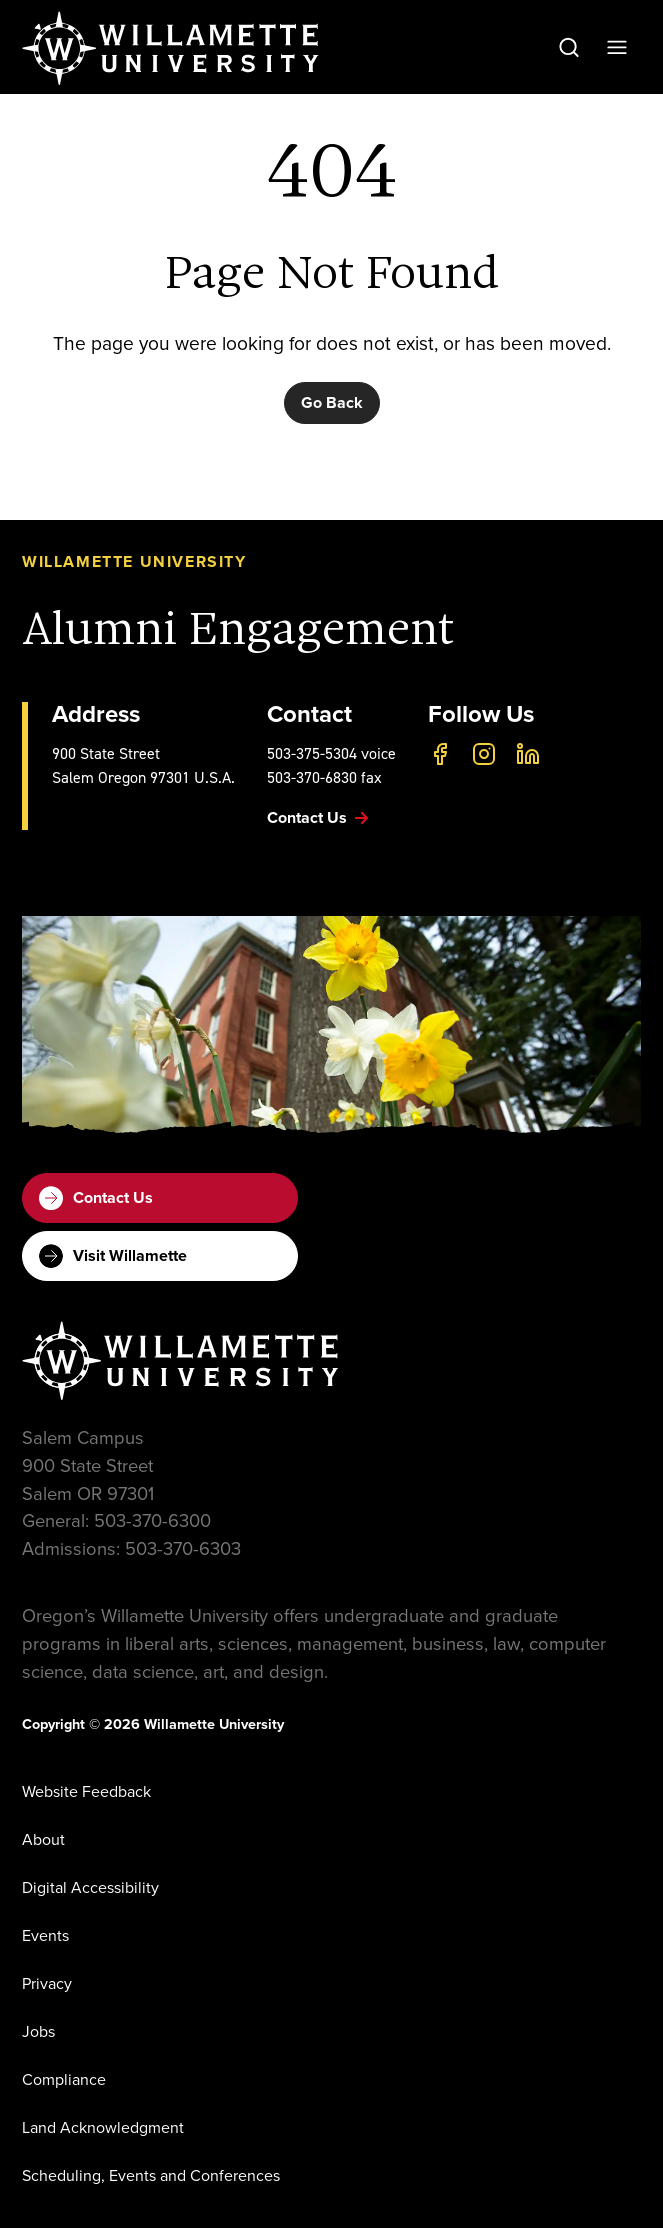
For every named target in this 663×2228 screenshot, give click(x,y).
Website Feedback (86, 1791)
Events (45, 1935)
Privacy (47, 1983)
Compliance (64, 2079)
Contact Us (96, 1198)
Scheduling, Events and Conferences (151, 2175)
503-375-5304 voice (331, 753)
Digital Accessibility (90, 1887)
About (43, 1839)
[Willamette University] (172, 48)
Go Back (332, 402)
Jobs (38, 2031)
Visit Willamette (113, 1256)
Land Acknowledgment (103, 2127)
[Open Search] (569, 47)
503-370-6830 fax (324, 777)
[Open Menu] (617, 47)
